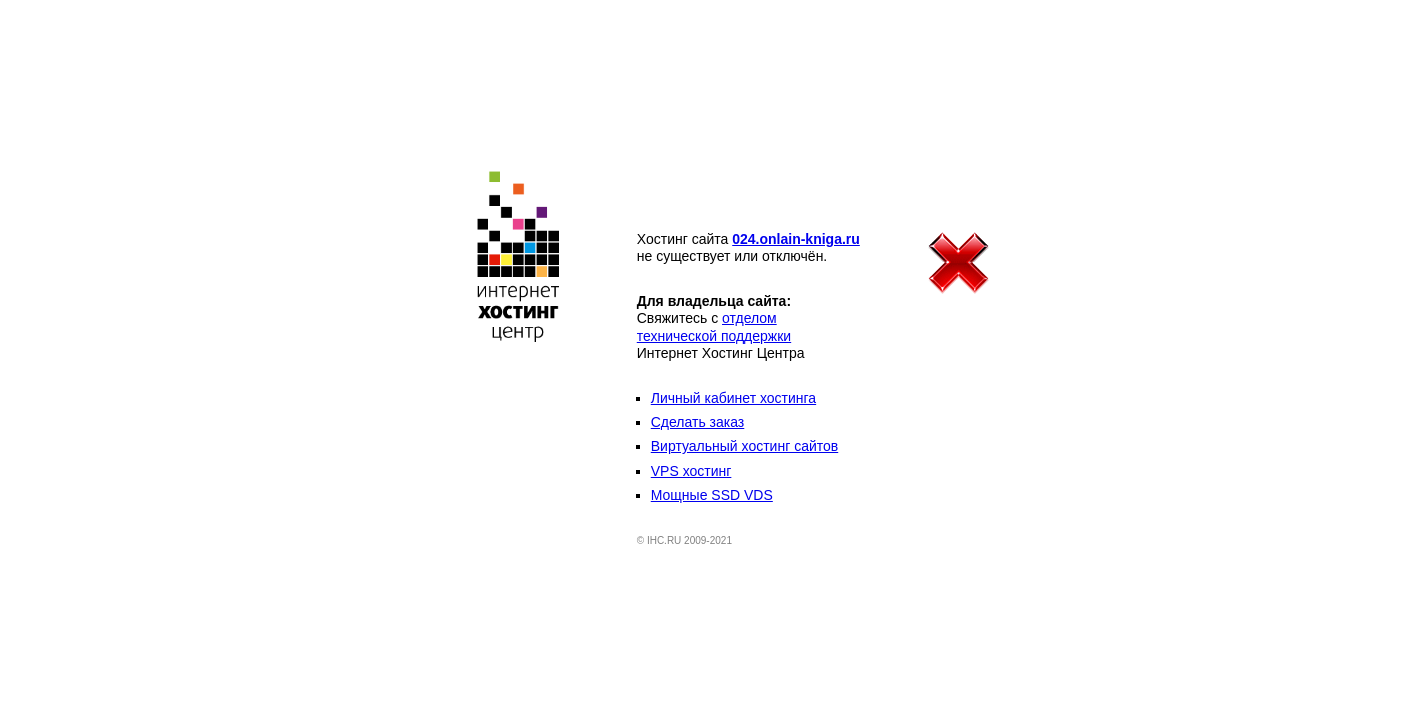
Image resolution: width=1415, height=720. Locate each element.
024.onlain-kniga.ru (796, 239)
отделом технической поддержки (714, 326)
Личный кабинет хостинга (733, 398)
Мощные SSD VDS (712, 495)
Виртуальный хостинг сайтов (744, 446)
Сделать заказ (698, 422)
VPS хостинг (691, 471)
